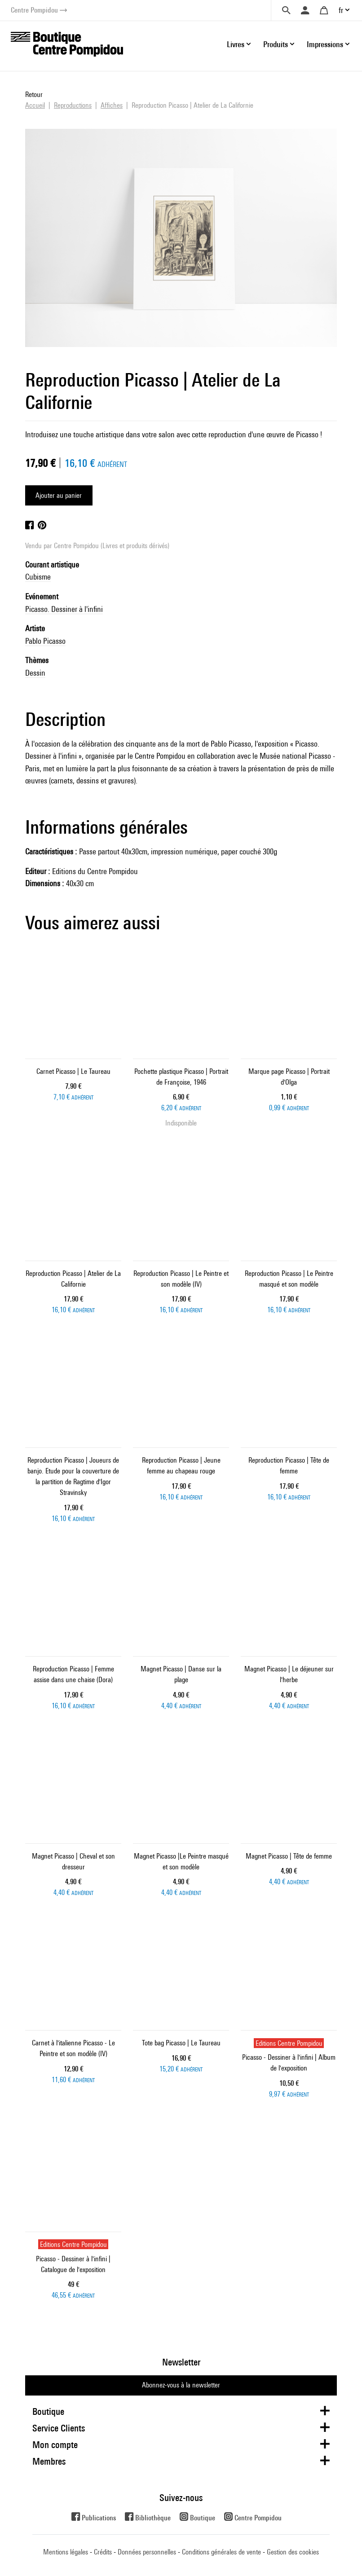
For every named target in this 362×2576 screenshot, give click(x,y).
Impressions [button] (325, 44)
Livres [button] (235, 44)
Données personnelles (147, 2552)
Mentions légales (65, 2552)
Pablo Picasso (45, 641)
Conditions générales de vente (221, 2552)
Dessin (35, 672)
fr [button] (341, 10)
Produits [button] (275, 44)
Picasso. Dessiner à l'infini (64, 609)
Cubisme (38, 576)
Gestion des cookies (293, 2552)
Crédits (103, 2552)
